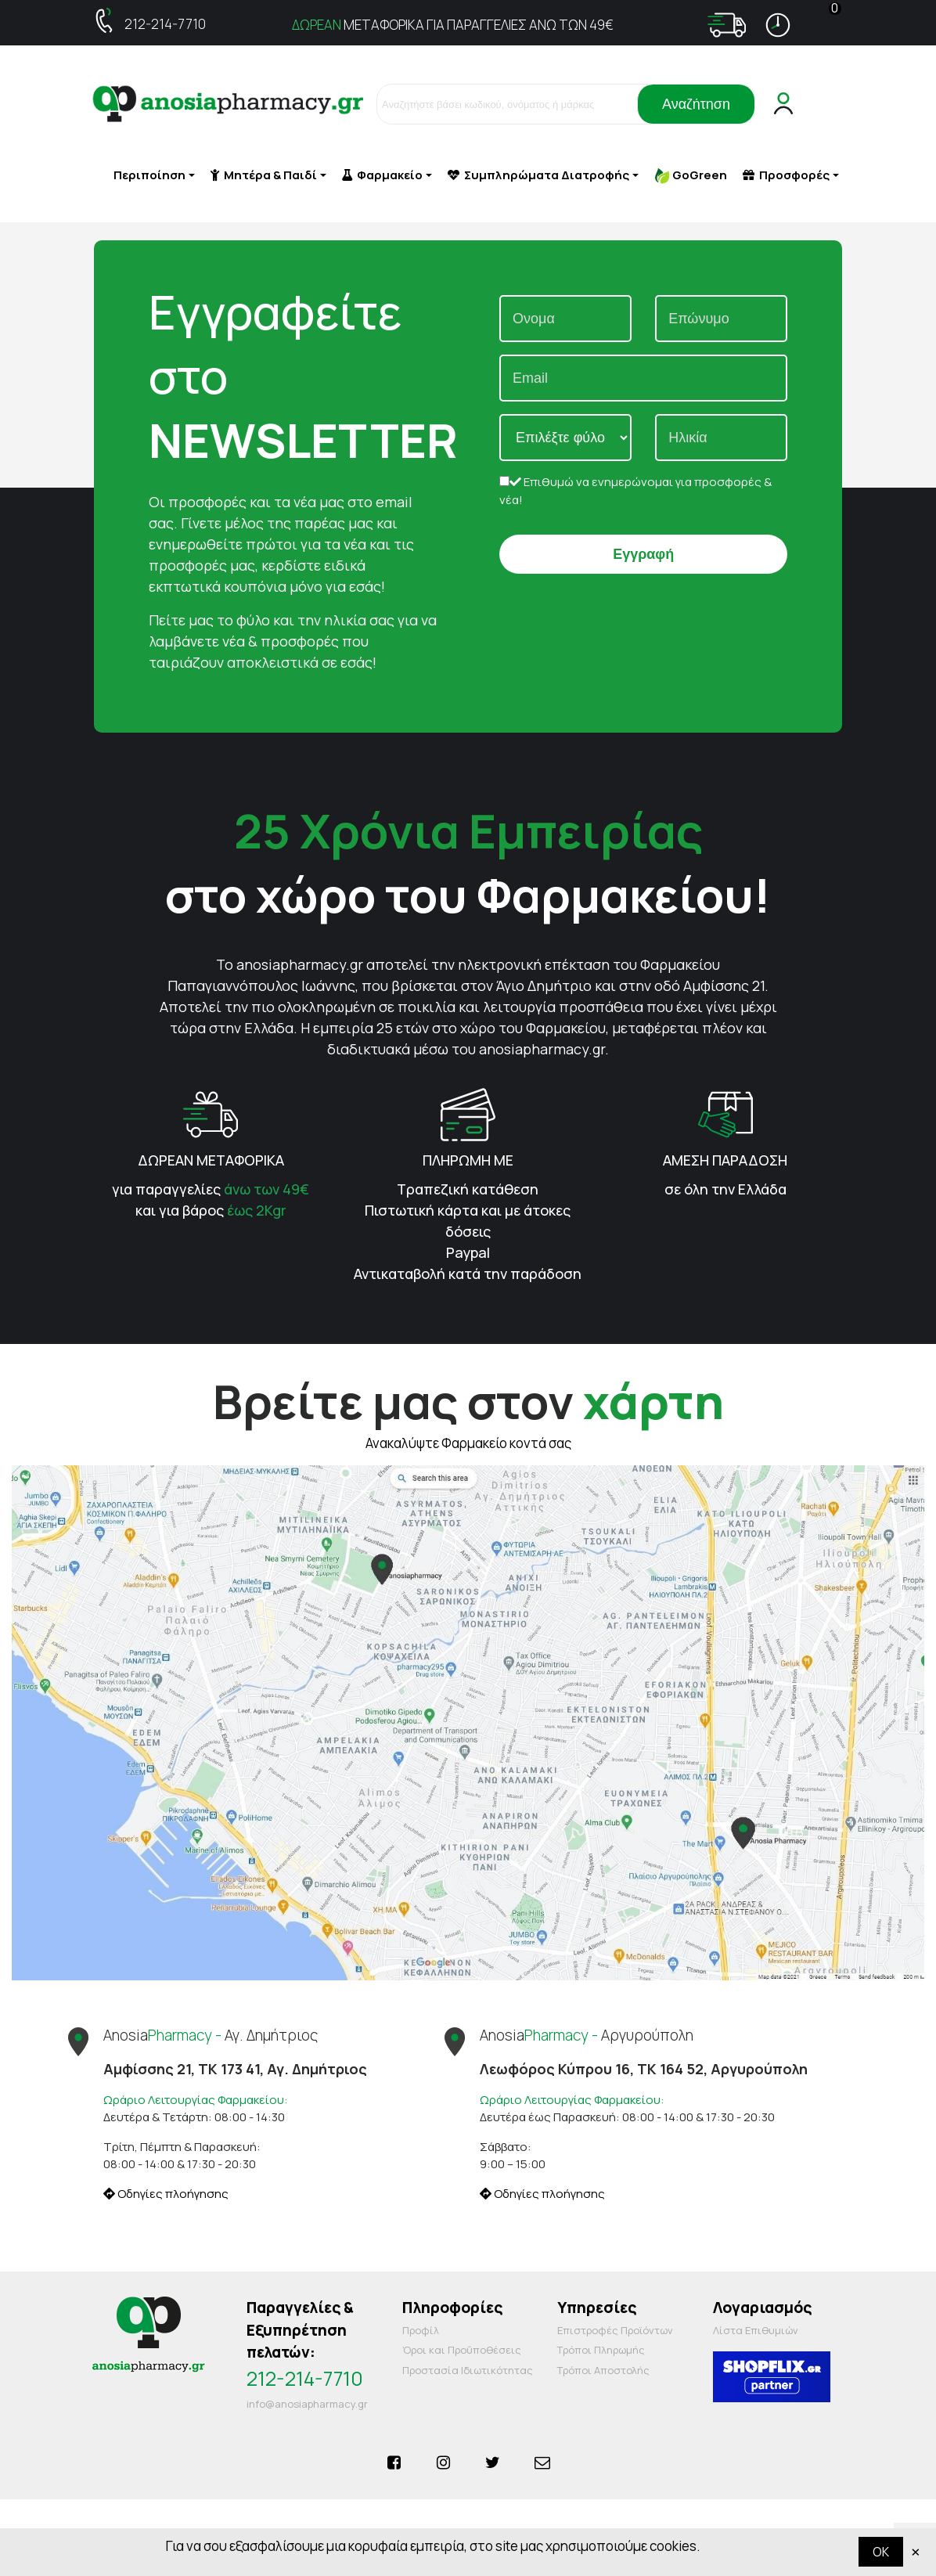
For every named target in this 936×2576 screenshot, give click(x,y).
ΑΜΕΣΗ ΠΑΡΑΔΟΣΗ (725, 1160)
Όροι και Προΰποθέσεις (461, 2350)
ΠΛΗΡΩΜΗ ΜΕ (468, 1160)
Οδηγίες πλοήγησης (166, 2193)
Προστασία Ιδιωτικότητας (467, 2370)
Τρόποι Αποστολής (603, 2370)
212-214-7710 (165, 24)
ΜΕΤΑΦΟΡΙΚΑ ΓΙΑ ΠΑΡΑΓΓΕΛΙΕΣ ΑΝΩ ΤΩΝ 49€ (453, 25)
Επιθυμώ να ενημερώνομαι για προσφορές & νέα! (635, 491)
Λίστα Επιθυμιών (755, 2330)
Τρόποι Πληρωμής (601, 2350)
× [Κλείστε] (915, 2551)
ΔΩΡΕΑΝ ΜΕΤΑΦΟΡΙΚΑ (211, 1160)
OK (881, 2551)
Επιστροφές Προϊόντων (615, 2330)
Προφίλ (420, 2330)
